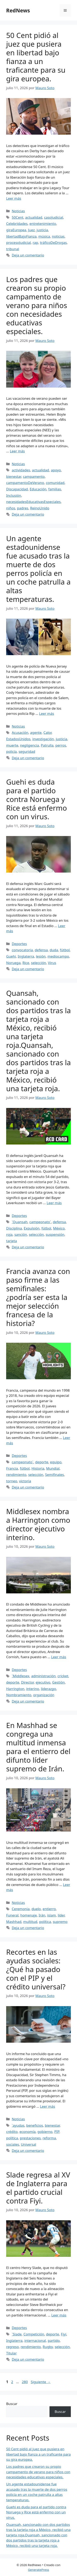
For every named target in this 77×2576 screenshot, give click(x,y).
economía (28, 2131)
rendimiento (16, 1474)
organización (43, 1694)
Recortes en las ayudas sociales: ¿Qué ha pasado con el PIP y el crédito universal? (36, 1969)
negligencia (29, 745)
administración (43, 1675)
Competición (33, 2334)
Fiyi (63, 2334)
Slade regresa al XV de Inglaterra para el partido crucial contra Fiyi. (38, 2188)
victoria (25, 1481)
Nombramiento (18, 1694)
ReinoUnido (39, 508)
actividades (21, 470)
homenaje (28, 1915)
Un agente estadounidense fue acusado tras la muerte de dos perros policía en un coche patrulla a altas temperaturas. (38, 569)
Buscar (11, 2403)
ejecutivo (43, 1682)
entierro (49, 1908)
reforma (49, 2138)
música (44, 236)
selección (38, 962)
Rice (25, 962)
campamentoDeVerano (25, 482)
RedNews (18, 10)
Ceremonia (21, 1908)
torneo (11, 1481)
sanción (20, 1234)
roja (9, 1234)
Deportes (19, 943)
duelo (36, 1908)
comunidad (55, 482)
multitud (30, 1921)
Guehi (11, 956)
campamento (34, 476)
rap (35, 242)
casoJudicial (53, 217)
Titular (11, 2353)
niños (10, 508)
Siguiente (41, 2381)
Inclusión (13, 495)
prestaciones (30, 2138)
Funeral (12, 1915)
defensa (41, 950)
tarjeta (11, 1240)
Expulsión (32, 1228)
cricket (62, 1675)
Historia (37, 1468)
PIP (56, 2131)
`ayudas (18, 2125)
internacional (35, 2340)
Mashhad (13, 1921)
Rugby (48, 2346)
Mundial (53, 1468)
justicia (42, 230)
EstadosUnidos (18, 739)
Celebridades (17, 223)
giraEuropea (16, 230)
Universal (28, 2144)
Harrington (15, 1688)
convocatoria (22, 950)
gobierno (44, 2131)
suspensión (55, 1234)
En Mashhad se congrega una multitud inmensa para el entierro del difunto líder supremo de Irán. (38, 1746)
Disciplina (14, 1228)
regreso (12, 2346)
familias (54, 489)
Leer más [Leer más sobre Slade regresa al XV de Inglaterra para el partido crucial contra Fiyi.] (58, 2315)
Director (27, 1682)
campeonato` (40, 1221)
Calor (48, 732)
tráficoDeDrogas (53, 242)
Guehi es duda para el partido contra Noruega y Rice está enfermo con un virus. (36, 799)
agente (36, 732)
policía (11, 751)
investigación (43, 739)
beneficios (34, 2125)
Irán (42, 1915)
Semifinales (54, 1474)
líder (61, 1915)
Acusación (20, 732)
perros (60, 745)
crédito (12, 2131)
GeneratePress (38, 2570)
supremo (60, 1921)
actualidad (33, 217)
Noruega (13, 962)
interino (32, 1688)
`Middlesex (20, 1675)
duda (54, 950)
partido (54, 2340)
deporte (41, 1462)
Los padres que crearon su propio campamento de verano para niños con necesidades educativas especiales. (36, 305)
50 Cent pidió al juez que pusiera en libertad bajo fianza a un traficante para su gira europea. (36, 56)
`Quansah (20, 1221)
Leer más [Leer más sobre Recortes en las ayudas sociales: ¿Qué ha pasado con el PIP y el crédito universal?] (47, 2106)
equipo (56, 1462)
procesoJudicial (18, 242)
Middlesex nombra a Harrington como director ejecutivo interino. (38, 1524)
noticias (58, 236)
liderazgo (48, 1688)
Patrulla (47, 745)
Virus (52, 962)
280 (25, 2381)
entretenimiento (42, 223)
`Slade (17, 2334)
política (45, 1921)
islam (51, 1915)
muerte (12, 745)
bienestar (13, 476)
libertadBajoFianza (21, 236)
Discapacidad (17, 489)
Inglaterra (26, 956)
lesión (41, 956)
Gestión (58, 1682)
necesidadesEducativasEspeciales (33, 501)
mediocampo (58, 956)
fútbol (65, 950)
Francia (12, 1468)
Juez (31, 230)
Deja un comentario (28, 255)
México (59, 1228)
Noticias (18, 211)
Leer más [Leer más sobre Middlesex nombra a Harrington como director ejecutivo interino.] (58, 1656)
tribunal (12, 249)
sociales (12, 2144)
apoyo (56, 470)
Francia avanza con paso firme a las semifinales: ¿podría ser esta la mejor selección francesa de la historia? (38, 1297)
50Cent (17, 217)
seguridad (27, 751)
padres (22, 508)
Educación (38, 489)
